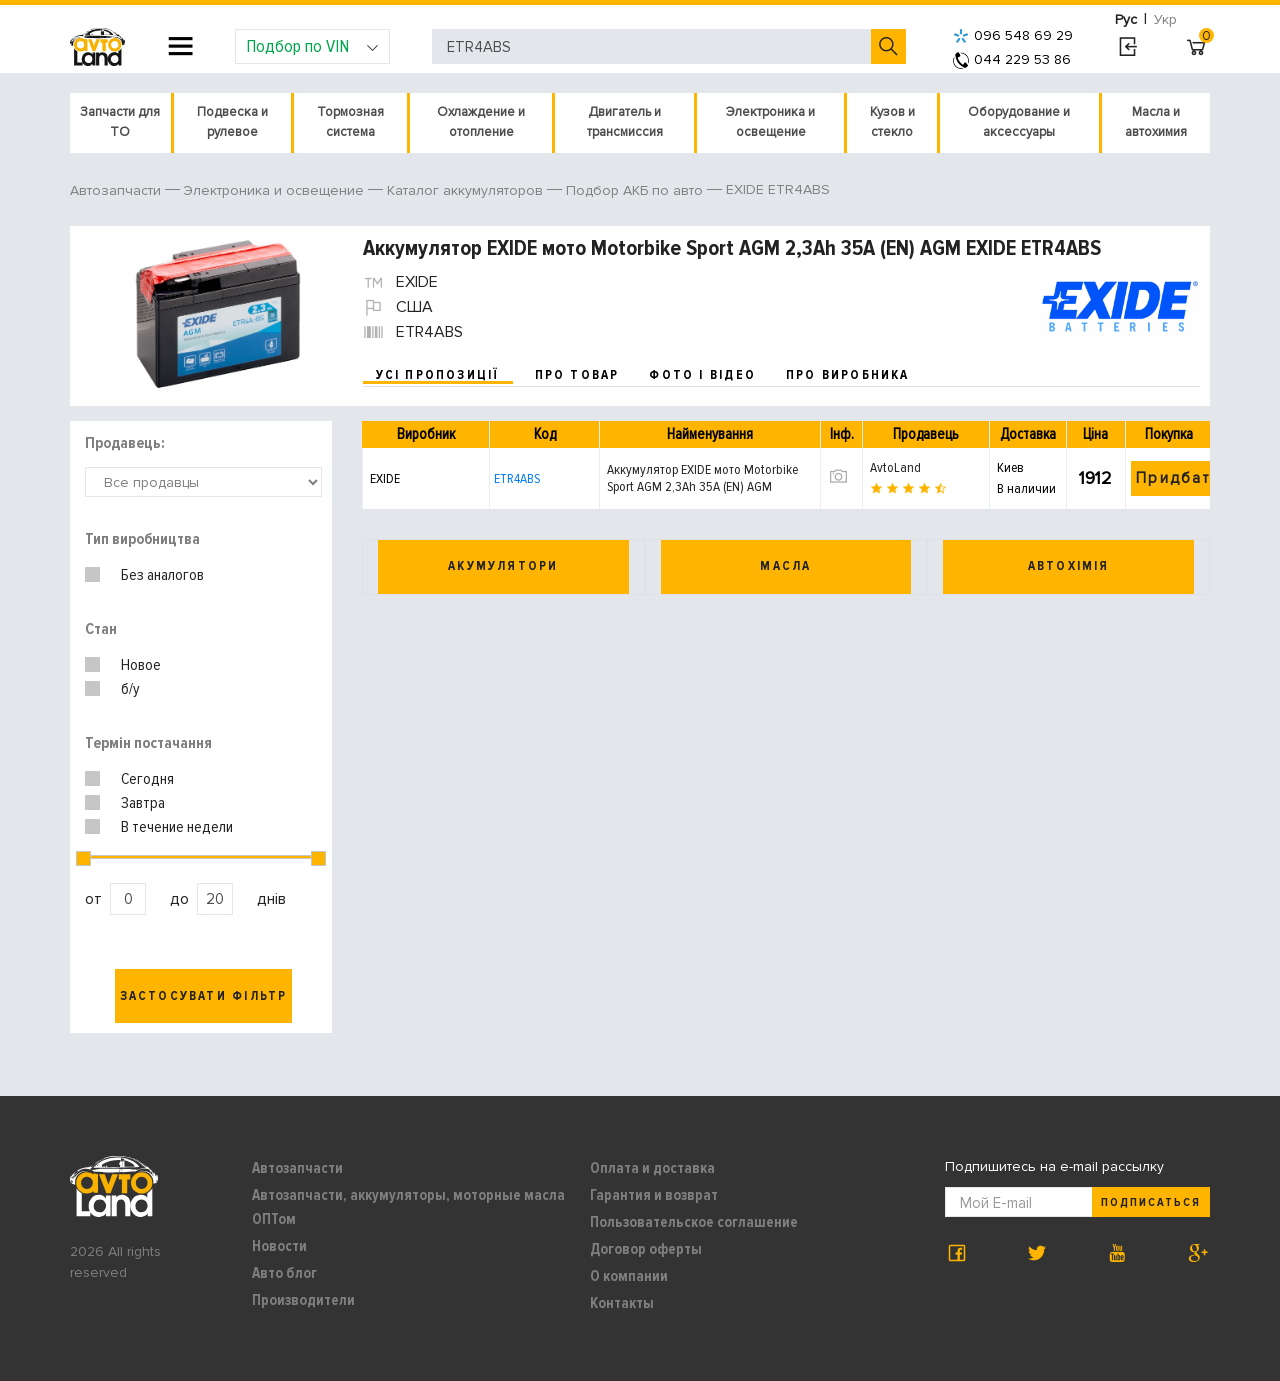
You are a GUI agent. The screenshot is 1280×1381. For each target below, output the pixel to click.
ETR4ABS (517, 478)
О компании (629, 1276)
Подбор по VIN (312, 46)
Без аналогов (162, 575)
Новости (279, 1246)
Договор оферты (646, 1249)
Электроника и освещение (770, 122)
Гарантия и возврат (654, 1195)
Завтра (143, 803)
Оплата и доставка (652, 1168)
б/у (130, 689)
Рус (1126, 19)
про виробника (848, 375)
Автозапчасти (297, 1168)
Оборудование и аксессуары (1019, 122)
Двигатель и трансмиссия (625, 122)
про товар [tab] (577, 375)
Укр (1165, 19)
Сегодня (147, 779)
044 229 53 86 (1012, 59)
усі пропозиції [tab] (438, 375)
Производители (303, 1300)
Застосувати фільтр (204, 996)
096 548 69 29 (1013, 35)
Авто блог (284, 1273)
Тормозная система (350, 122)
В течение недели (177, 827)
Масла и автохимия (1156, 122)
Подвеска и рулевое (232, 122)
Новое (141, 665)
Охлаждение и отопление (481, 122)
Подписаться (1151, 1202)
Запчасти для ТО (120, 122)
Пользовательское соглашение (694, 1222)
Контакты (622, 1303)
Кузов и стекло (892, 122)
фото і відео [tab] (702, 375)
